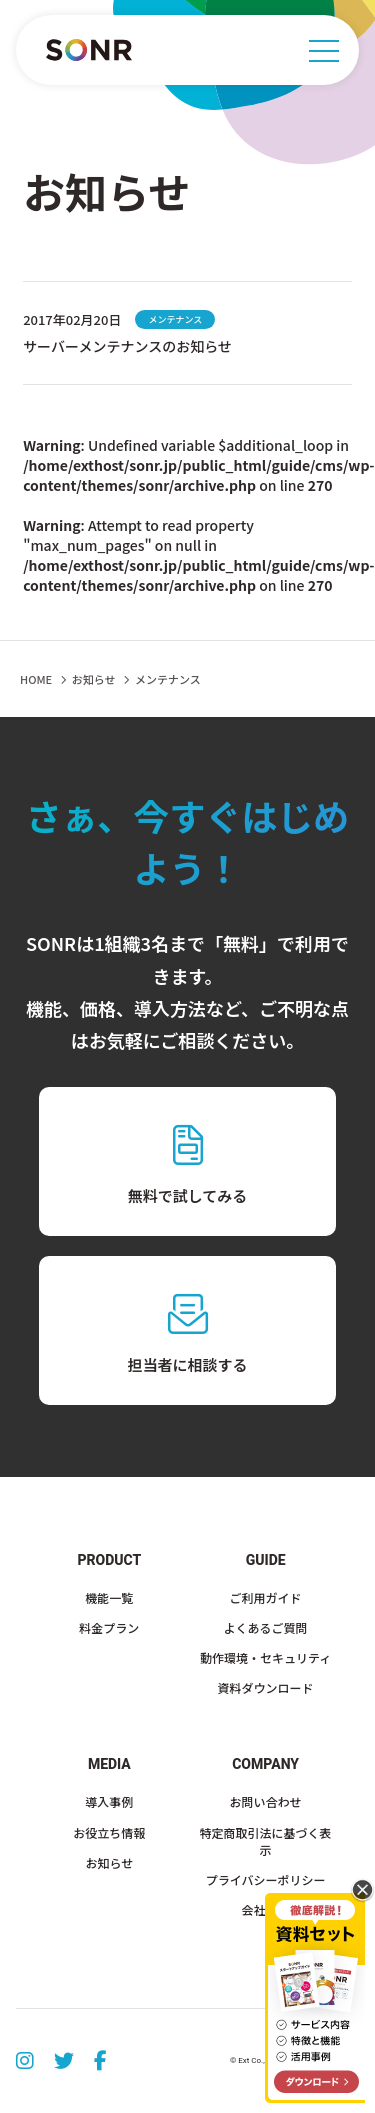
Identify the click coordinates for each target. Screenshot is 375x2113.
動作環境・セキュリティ (265, 1657)
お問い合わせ (266, 1801)
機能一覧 (109, 1597)
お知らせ (94, 679)
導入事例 (109, 1801)
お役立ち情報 (109, 1832)
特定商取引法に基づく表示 (266, 1841)
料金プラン (109, 1627)
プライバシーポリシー (266, 1879)
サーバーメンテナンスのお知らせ (127, 346)
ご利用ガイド (266, 1597)
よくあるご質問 (266, 1627)
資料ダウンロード (266, 1687)
